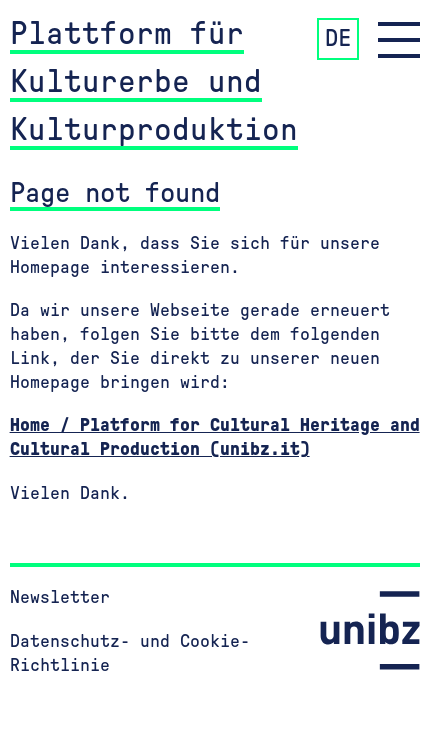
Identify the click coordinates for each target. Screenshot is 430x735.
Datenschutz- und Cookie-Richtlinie (130, 654)
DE (338, 39)
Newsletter (60, 598)
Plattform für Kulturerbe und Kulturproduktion (154, 82)
